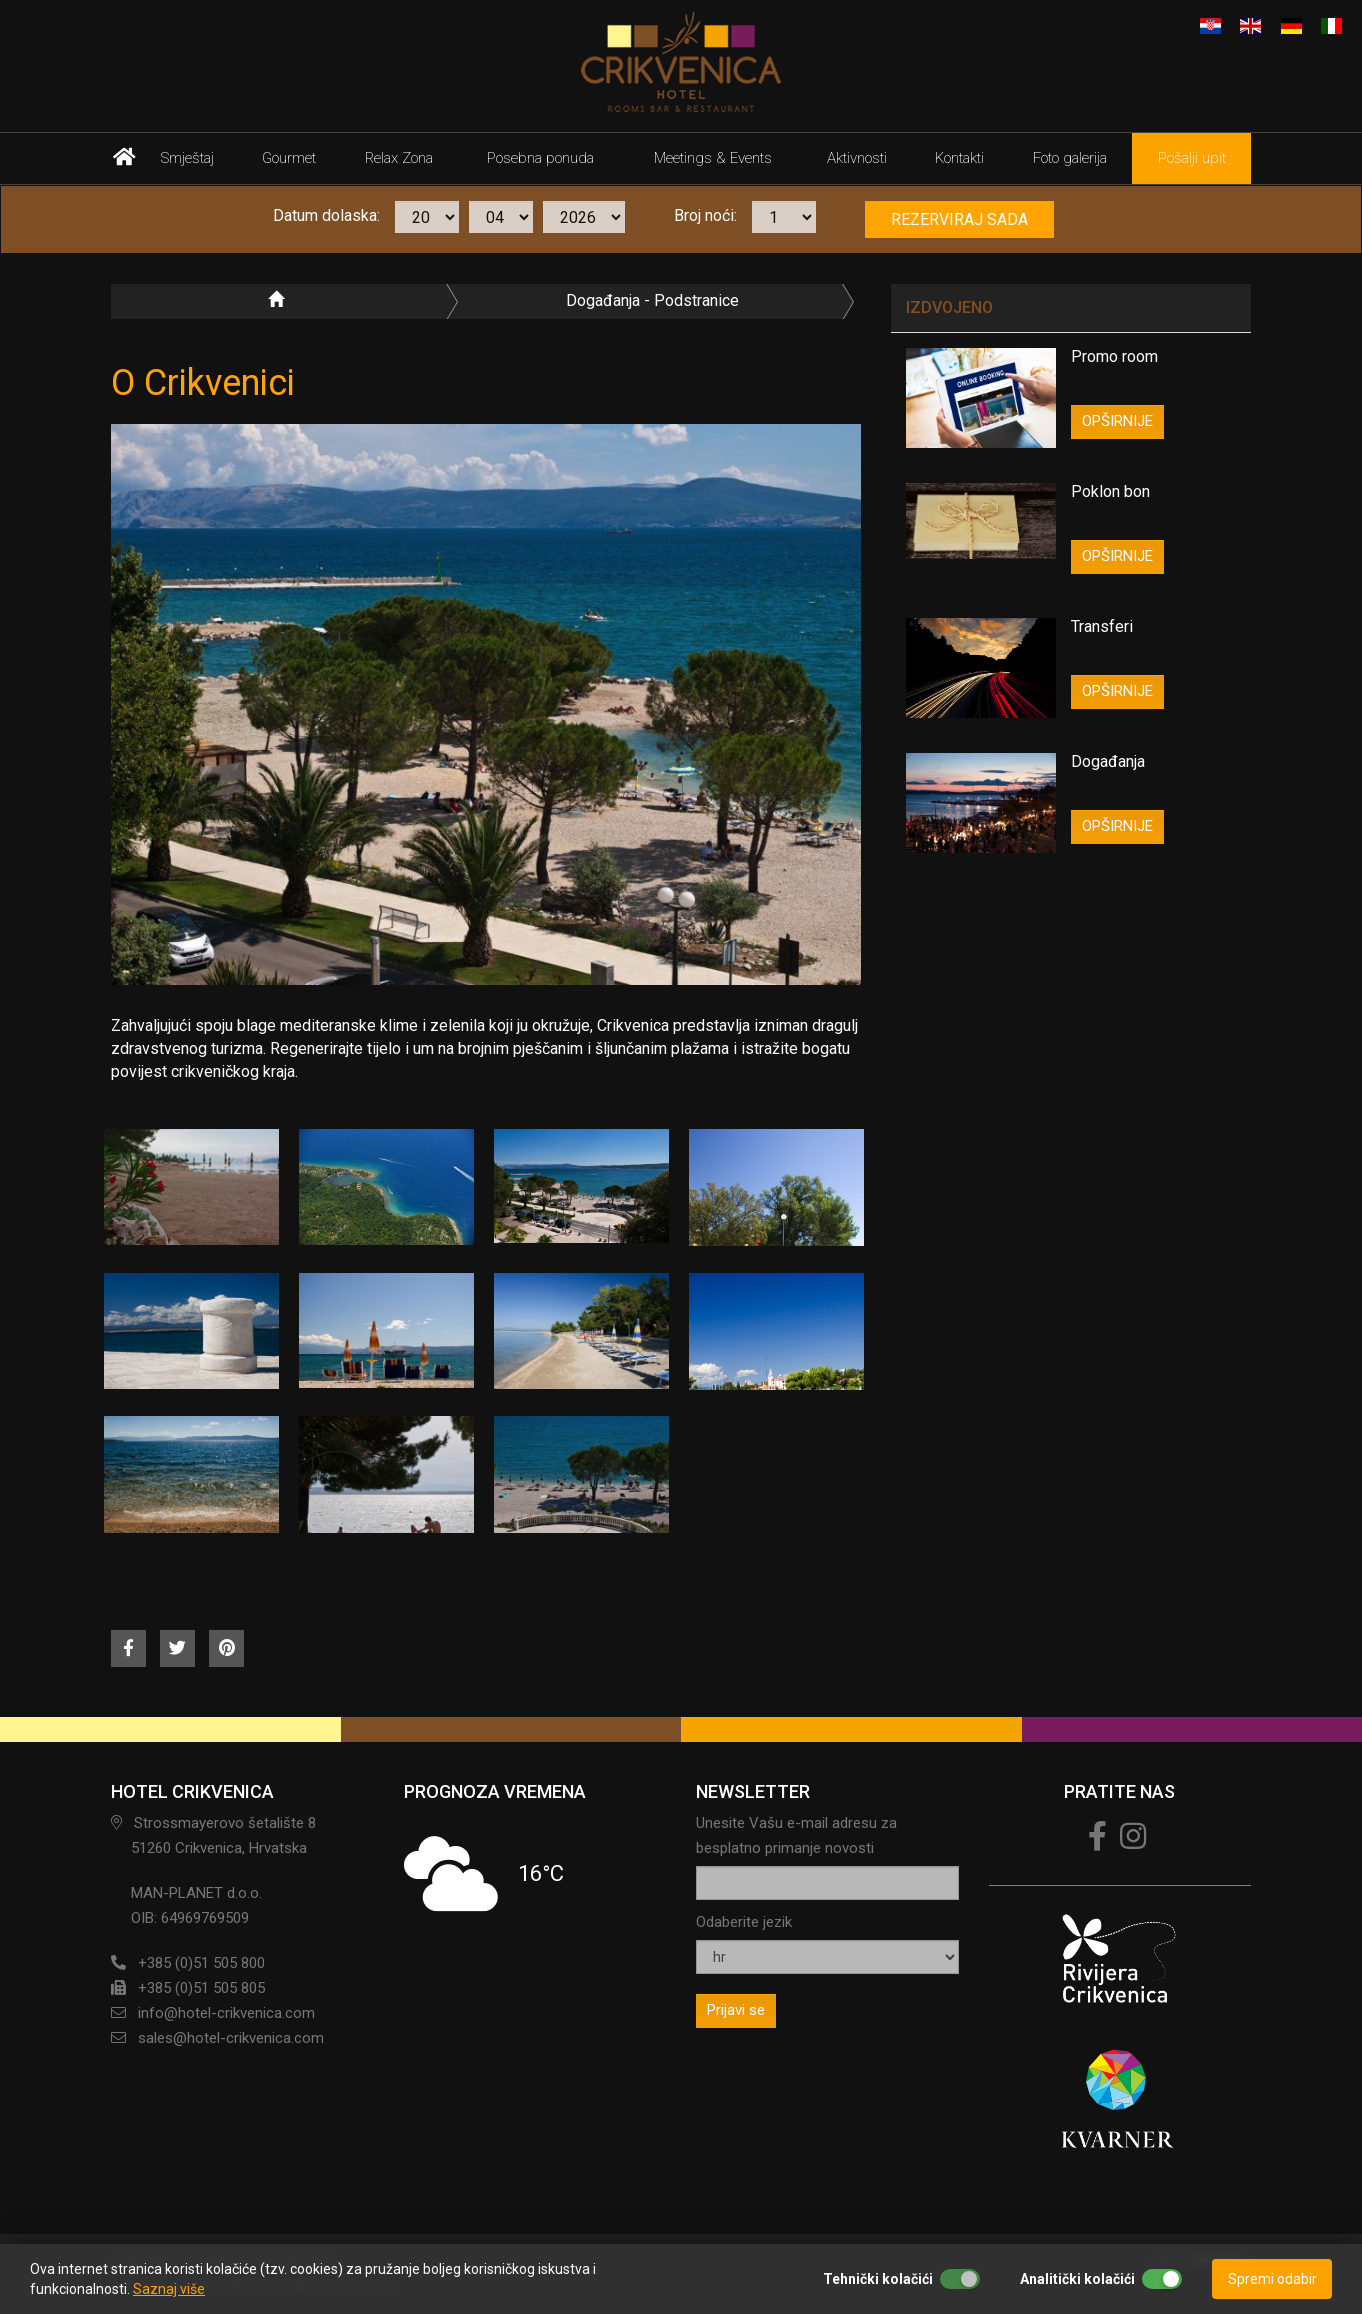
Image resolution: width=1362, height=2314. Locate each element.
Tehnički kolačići (878, 2279)
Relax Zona (399, 158)
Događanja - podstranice (652, 300)
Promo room (1114, 356)
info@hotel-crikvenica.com (226, 2013)
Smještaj (187, 158)
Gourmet (289, 158)
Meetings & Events (713, 158)
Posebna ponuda (540, 158)
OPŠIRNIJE (1117, 421)
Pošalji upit (1192, 158)
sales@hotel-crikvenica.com (231, 2038)
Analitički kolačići (1077, 2279)
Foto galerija (1070, 158)
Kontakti (959, 158)
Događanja (1108, 761)
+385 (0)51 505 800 (201, 1963)
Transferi (1102, 626)
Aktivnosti (857, 158)
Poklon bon (1110, 491)
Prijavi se (736, 2010)
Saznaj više (169, 2289)
